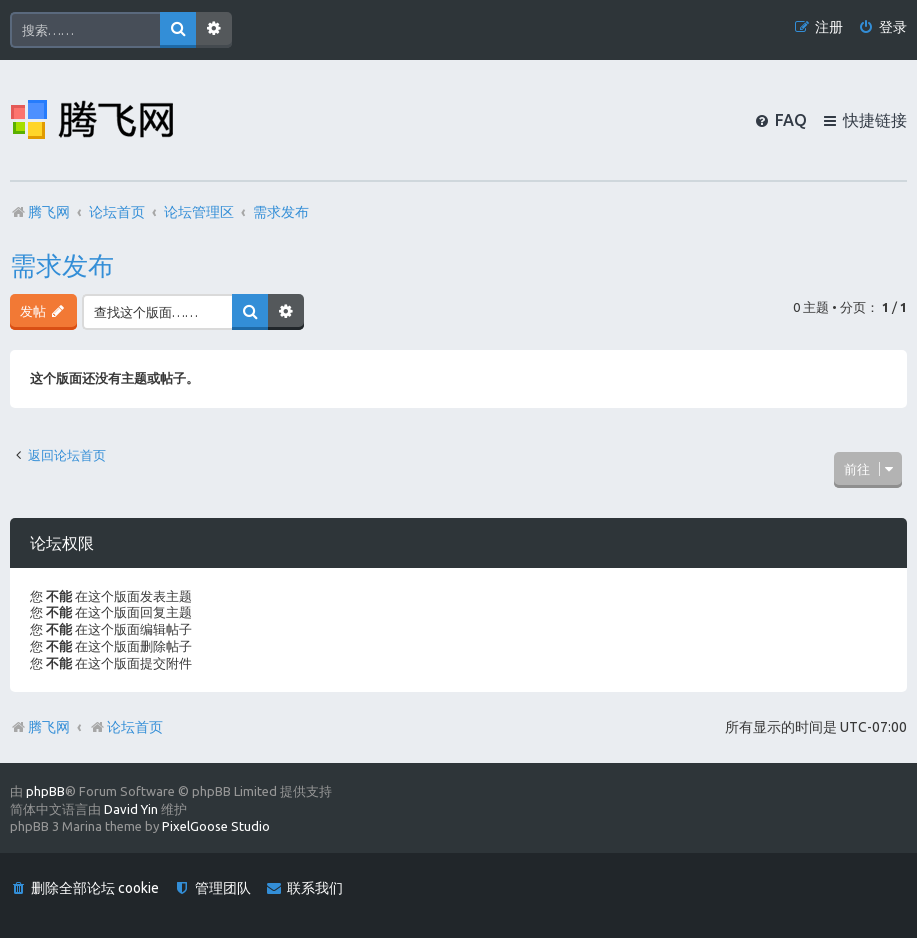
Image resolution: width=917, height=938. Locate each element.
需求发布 (62, 265)
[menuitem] (882, 27)
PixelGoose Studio (216, 826)
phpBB (45, 791)
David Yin (131, 809)
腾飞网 (49, 727)
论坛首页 (126, 727)
